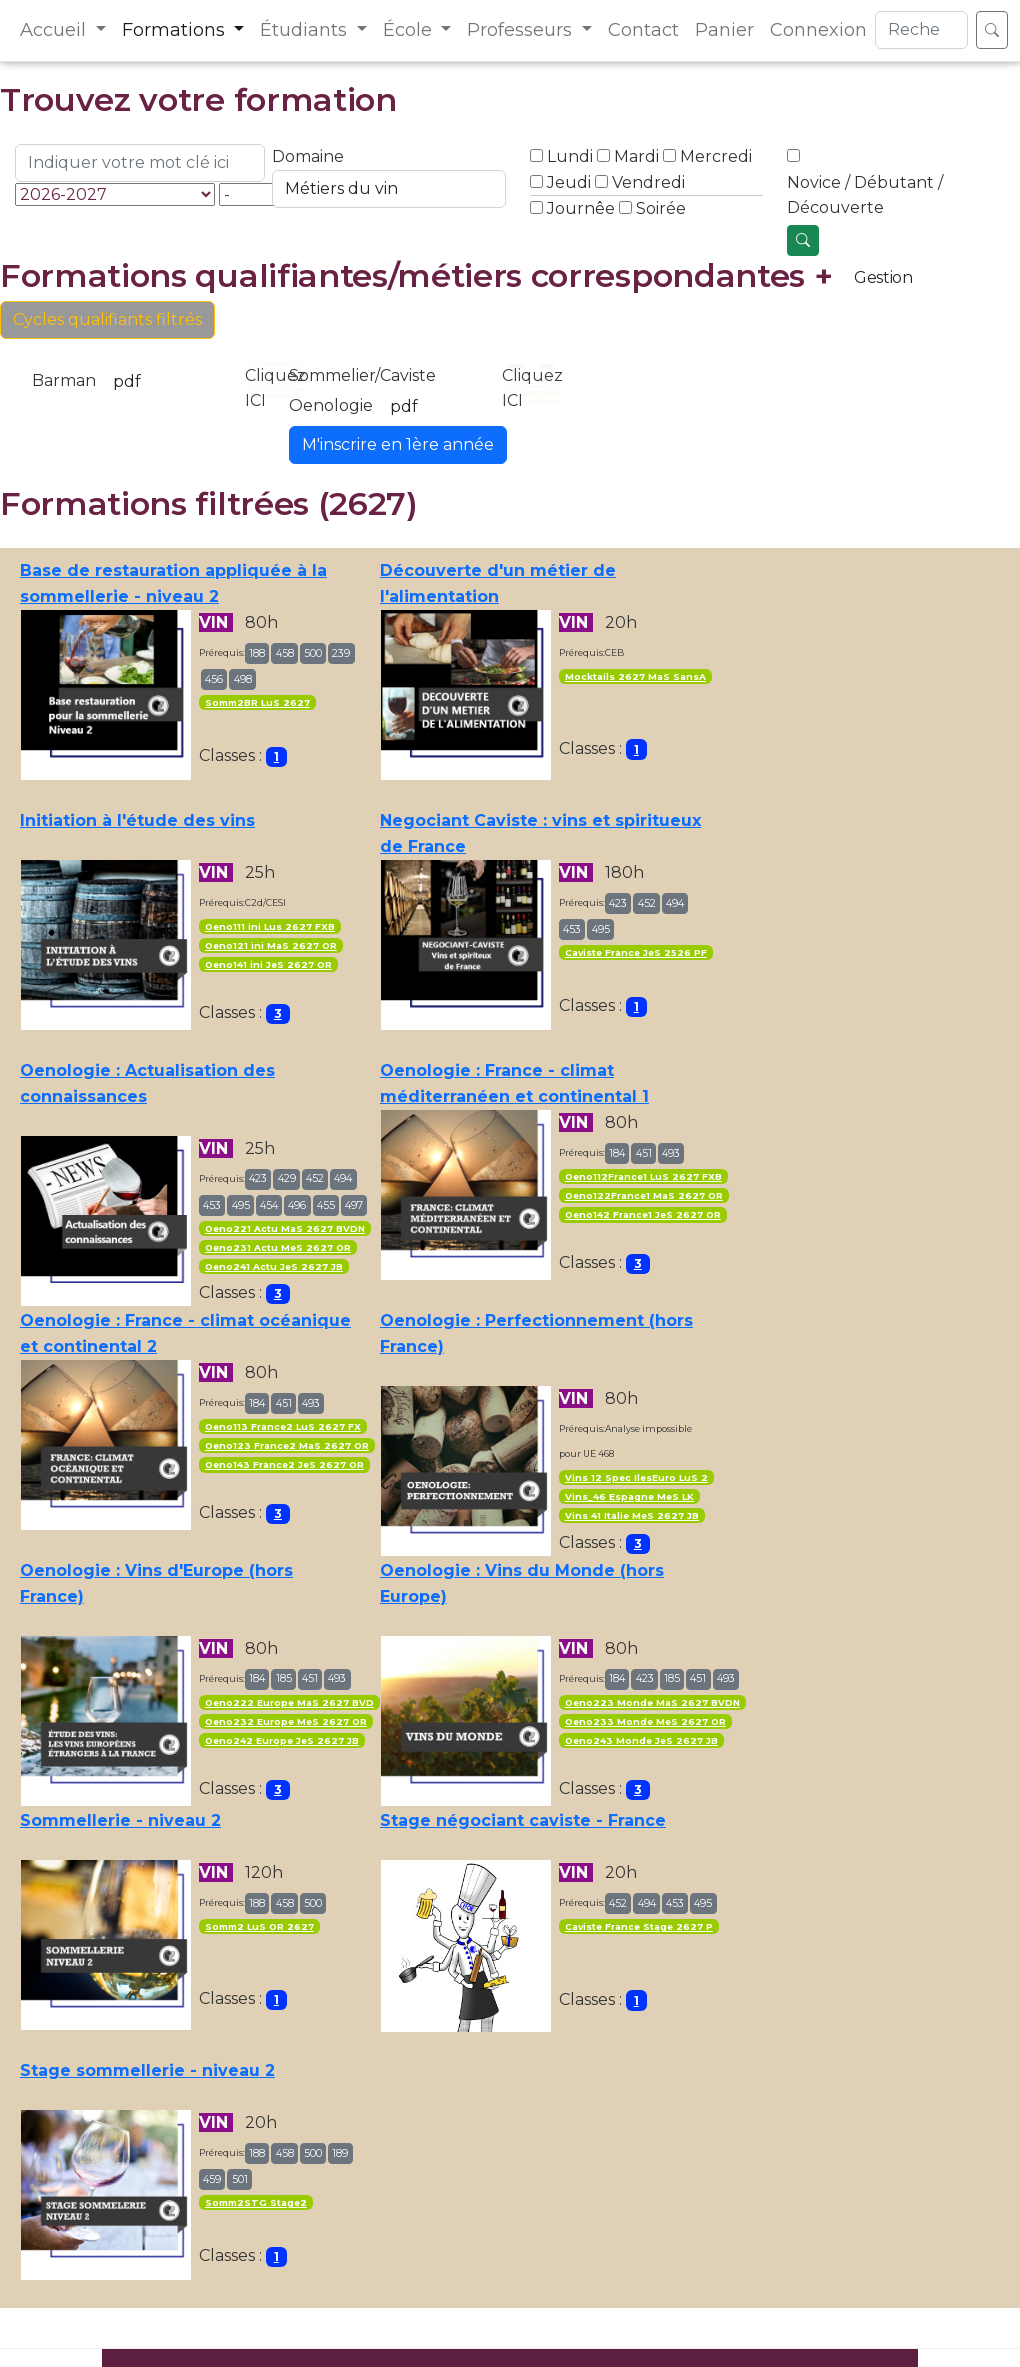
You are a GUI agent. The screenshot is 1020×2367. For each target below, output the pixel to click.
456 (214, 679)
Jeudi (569, 182)
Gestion (883, 277)
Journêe (581, 208)
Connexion (818, 30)
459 (212, 2179)
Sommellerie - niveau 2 (120, 1820)
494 (675, 903)
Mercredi (716, 156)
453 (572, 929)
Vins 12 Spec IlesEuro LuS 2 (636, 1477)
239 (341, 653)
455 (326, 1205)
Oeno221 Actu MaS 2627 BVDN (285, 1228)
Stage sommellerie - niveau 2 (147, 2070)
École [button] (410, 30)
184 (617, 1153)
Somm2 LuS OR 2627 (259, 1926)
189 (340, 2153)
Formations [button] (176, 30)
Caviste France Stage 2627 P (639, 1926)
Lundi (570, 156)
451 (644, 1153)
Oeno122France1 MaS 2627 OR (644, 1195)
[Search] (921, 30)
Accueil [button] (55, 30)
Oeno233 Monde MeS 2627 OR (645, 1721)
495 (601, 929)
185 (284, 1678)
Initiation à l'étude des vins (137, 820)
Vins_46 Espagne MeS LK (629, 1496)
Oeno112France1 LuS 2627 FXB (643, 1176)
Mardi (636, 156)
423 (618, 903)
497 (354, 1205)
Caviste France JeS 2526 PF (636, 952)
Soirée (661, 208)
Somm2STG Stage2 (256, 2202)
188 (257, 653)
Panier (724, 30)
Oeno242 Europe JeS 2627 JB (282, 1740)
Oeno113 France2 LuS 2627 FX (283, 1426)
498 (243, 679)
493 (671, 1153)
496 (297, 1205)
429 (287, 1178)
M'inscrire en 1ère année (398, 444)
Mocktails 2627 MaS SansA (635, 676)
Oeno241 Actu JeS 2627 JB (274, 1266)
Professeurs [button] (522, 30)
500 (313, 653)
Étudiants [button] (306, 30)
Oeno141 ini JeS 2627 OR (268, 964)
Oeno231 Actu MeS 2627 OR (278, 1247)
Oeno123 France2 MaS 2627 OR (287, 1445)
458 (285, 653)
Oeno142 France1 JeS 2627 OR (643, 1214)
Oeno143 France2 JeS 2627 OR (284, 1464)
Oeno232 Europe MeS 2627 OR (286, 1721)
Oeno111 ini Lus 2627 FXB (270, 926)
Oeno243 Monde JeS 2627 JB (641, 1740)
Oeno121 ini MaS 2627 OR (271, 945)
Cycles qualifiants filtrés (107, 319)
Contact (643, 30)
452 (647, 903)
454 (269, 1205)
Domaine (308, 156)
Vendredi (648, 182)
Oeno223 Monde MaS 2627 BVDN (652, 1702)
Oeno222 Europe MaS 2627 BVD (289, 1702)
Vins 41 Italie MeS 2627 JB (632, 1515)
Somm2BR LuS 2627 (257, 702)
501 (240, 2179)
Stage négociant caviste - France (523, 1820)
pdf (127, 381)
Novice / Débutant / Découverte (865, 195)
